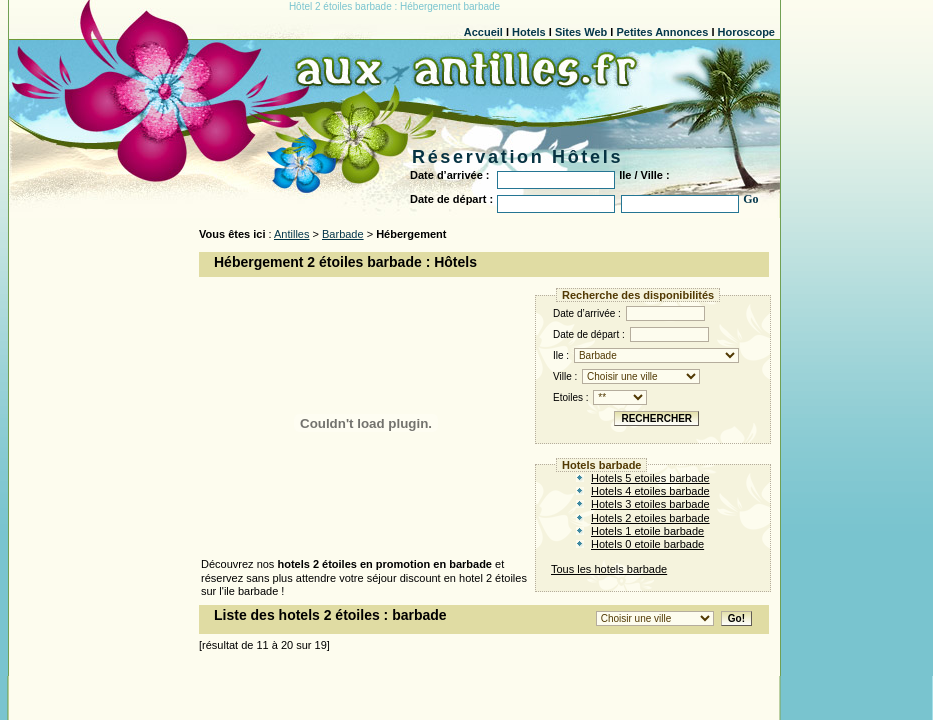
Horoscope (746, 32)
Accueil (483, 32)
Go (750, 199)
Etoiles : (600, 397)
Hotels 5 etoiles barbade (650, 478)
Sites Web (581, 32)
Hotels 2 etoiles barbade (650, 518)
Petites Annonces (662, 32)
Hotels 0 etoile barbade (647, 544)
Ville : (626, 376)
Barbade (343, 234)
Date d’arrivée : (629, 313)
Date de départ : (631, 334)
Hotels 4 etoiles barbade (650, 491)
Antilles (291, 234)
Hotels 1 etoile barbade (647, 531)
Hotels (529, 32)
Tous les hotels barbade (609, 569)
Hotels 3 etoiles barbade (650, 504)
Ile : (646, 355)
